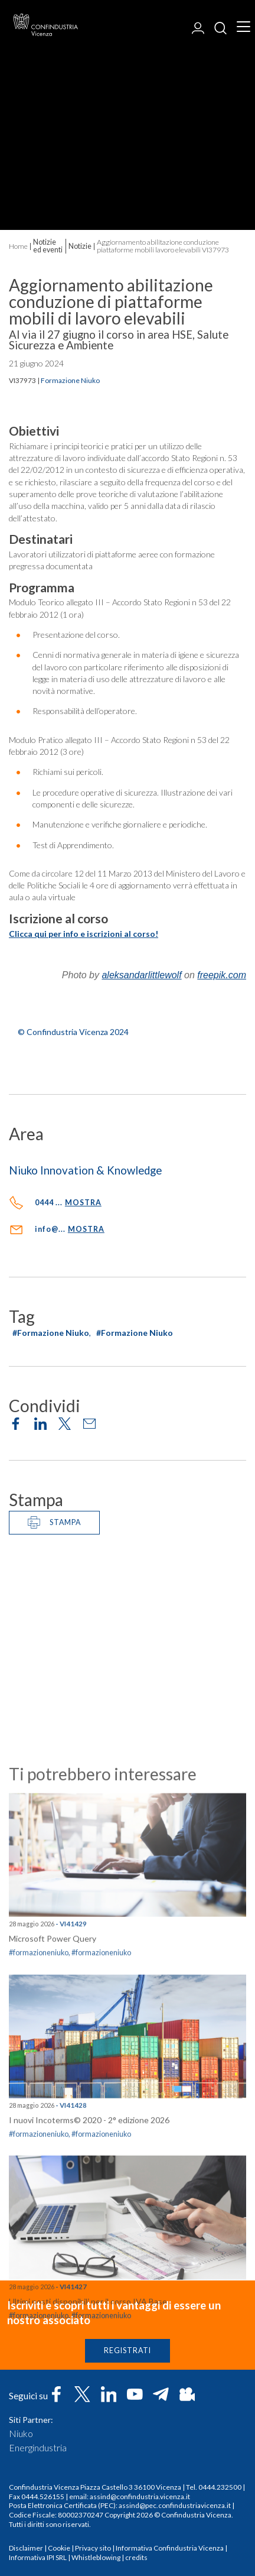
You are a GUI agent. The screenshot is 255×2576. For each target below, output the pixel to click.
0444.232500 (219, 2487)
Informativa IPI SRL (38, 2557)
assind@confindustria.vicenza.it (140, 2496)
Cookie (59, 2547)
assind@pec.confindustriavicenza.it (175, 2505)
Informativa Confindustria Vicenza (170, 2547)
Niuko (21, 2433)
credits (136, 2557)
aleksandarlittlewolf (141, 975)
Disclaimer (26, 2547)
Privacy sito (93, 2547)
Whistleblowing (95, 2557)
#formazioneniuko (38, 2257)
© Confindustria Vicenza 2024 (73, 1032)
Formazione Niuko (70, 381)
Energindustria (38, 2447)
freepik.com (221, 975)
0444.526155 (42, 2496)
